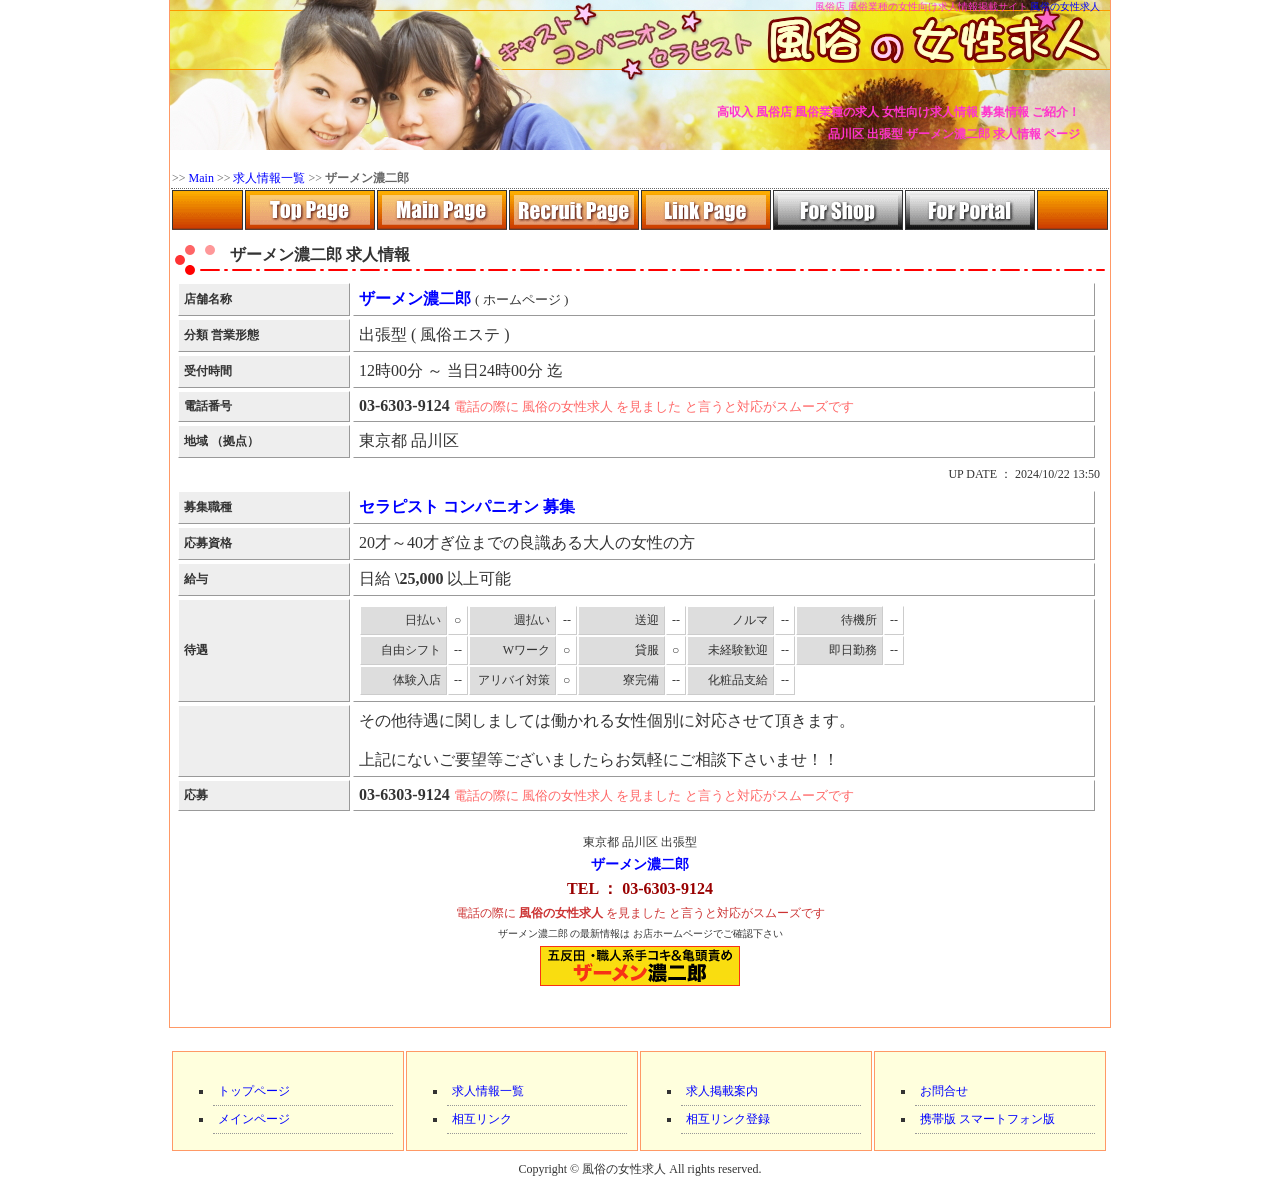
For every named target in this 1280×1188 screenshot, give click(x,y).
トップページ (254, 1091)
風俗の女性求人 (1065, 6)
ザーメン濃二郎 (640, 864)
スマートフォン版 (1007, 1119)
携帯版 (938, 1119)
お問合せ (944, 1091)
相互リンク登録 (728, 1119)
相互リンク (482, 1119)
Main (201, 178)
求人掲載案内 (722, 1091)
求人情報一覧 (269, 178)
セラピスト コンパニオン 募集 (467, 506)
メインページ (254, 1119)
